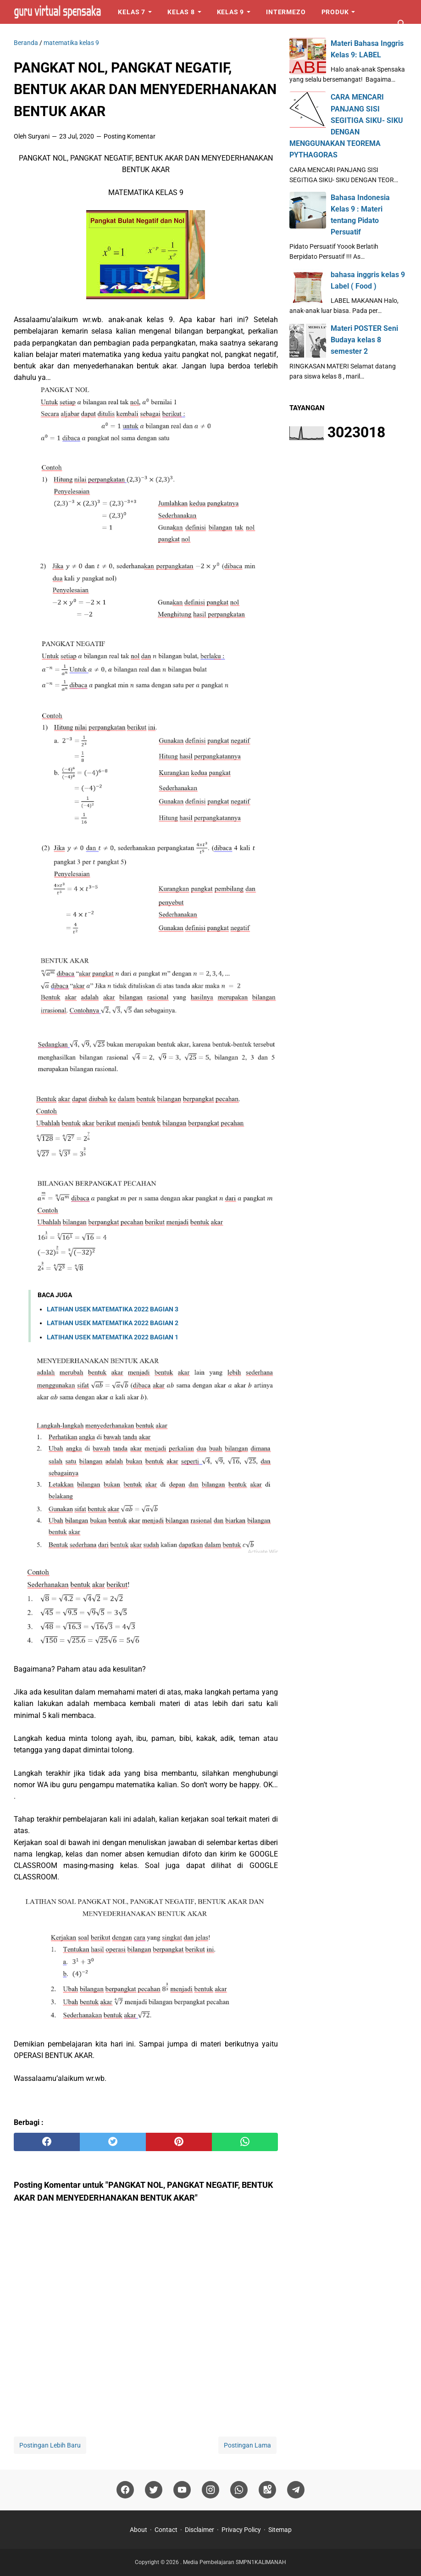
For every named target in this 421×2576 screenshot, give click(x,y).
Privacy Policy (241, 2529)
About (138, 2529)
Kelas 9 (230, 12)
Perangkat (42, 35)
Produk (335, 12)
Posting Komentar (129, 136)
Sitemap (280, 2529)
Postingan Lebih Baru (50, 2445)
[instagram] (210, 2490)
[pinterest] (179, 2142)
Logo (93, 35)
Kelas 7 (131, 12)
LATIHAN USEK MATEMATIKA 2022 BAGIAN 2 (112, 1323)
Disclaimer (199, 2529)
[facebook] (47, 2142)
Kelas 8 (181, 12)
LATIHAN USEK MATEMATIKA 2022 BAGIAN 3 (112, 1309)
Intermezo (285, 12)
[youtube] (182, 2490)
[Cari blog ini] (401, 23)
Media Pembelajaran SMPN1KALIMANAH (234, 2562)
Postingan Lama (247, 2445)
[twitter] (113, 2142)
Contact (166, 2529)
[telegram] (296, 2490)
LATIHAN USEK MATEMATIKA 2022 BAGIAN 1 (112, 1337)
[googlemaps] (267, 2490)
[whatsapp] (245, 2142)
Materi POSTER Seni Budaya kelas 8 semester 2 (364, 340)
